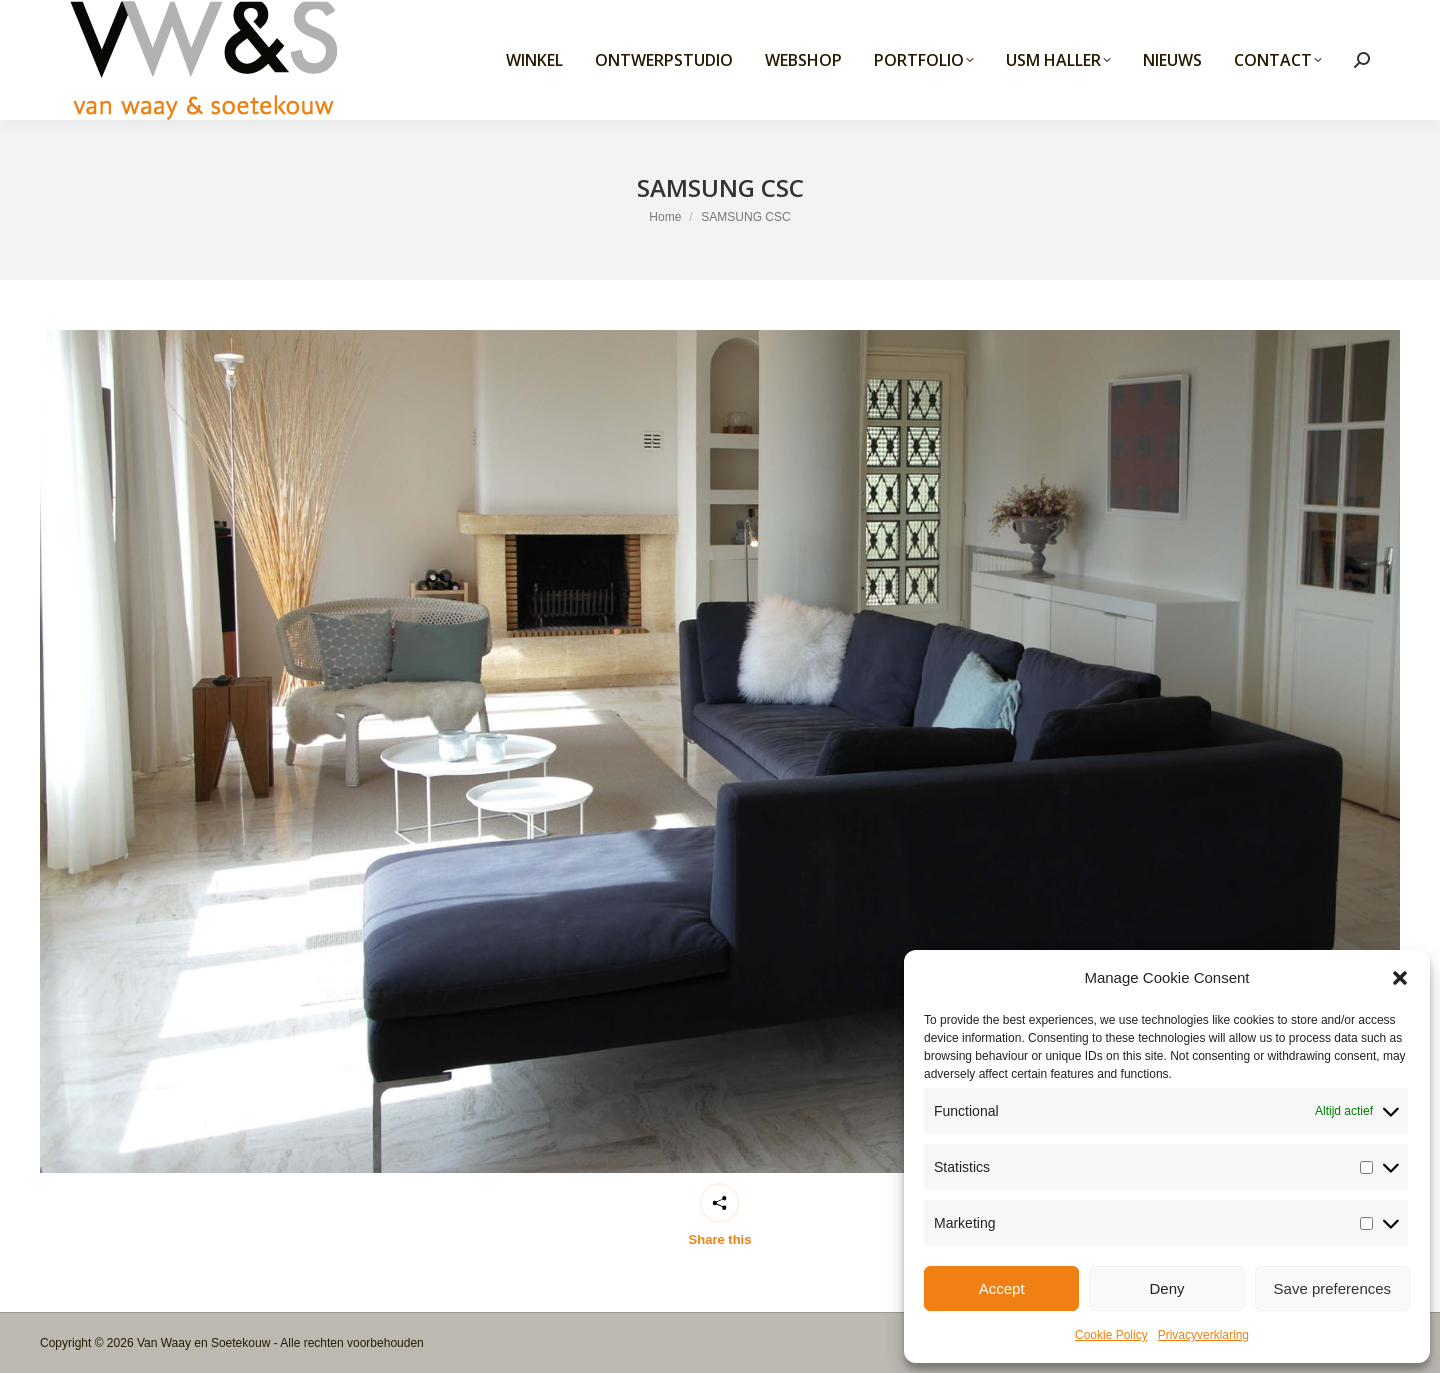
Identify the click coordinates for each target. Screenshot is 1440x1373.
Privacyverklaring (1203, 1335)
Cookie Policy (1111, 1335)
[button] (1400, 978)
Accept (1002, 1288)
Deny (1166, 1288)
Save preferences (1333, 1288)
